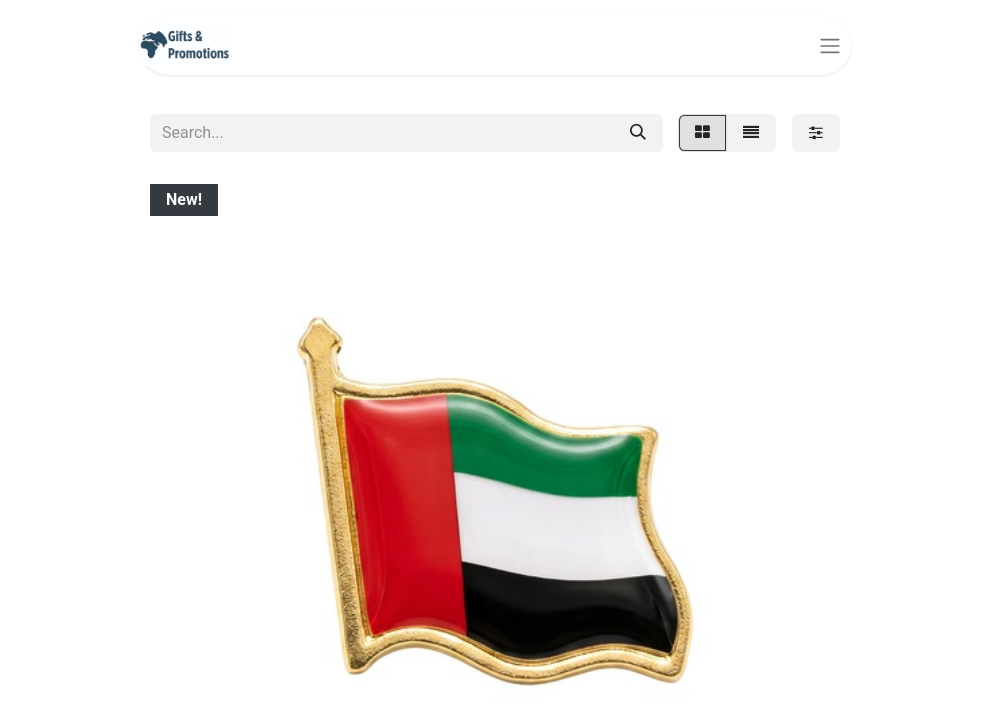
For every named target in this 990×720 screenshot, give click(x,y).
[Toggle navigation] (830, 45)
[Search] (638, 133)
